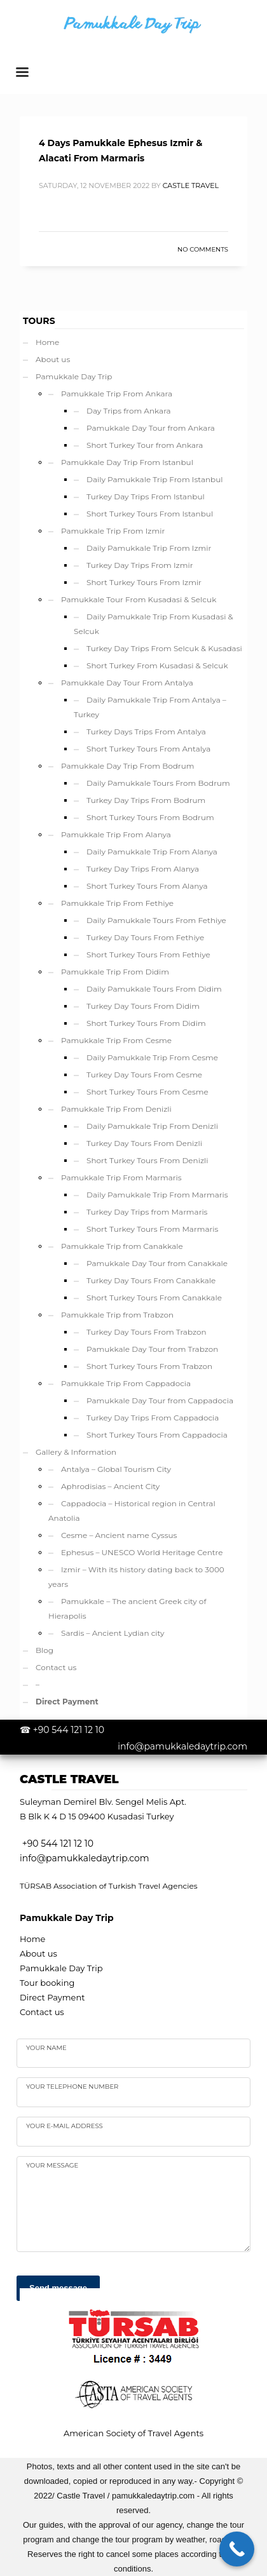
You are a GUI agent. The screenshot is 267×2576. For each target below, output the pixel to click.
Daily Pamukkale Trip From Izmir (148, 548)
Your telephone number (72, 2086)
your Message (52, 2165)
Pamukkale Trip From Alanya (116, 834)
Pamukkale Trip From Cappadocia (126, 1383)
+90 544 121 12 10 (68, 1730)
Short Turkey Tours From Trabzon (149, 1366)
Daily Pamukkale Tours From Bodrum (158, 783)
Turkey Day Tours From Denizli (144, 1143)
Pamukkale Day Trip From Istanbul (127, 462)
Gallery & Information (76, 1452)
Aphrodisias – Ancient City (110, 1486)
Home (47, 342)
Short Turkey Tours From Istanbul (149, 513)
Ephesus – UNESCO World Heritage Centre (142, 1552)
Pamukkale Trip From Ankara (116, 393)
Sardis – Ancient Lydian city (112, 1633)
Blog (44, 1650)
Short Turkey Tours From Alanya (147, 886)
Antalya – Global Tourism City (116, 1469)
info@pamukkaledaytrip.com (182, 1746)
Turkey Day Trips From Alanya (142, 868)
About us (53, 359)
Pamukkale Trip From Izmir (113, 531)
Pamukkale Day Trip (74, 376)
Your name (46, 2048)
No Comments (202, 249)
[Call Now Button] (236, 2549)
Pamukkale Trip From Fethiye (117, 903)
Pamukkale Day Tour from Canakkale (157, 1263)
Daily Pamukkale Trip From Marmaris (157, 1194)
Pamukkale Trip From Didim (115, 971)
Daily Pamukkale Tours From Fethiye (156, 920)
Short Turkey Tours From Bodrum (150, 817)
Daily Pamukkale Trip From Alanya (151, 851)
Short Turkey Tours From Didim (146, 1023)
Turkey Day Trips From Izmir (139, 565)
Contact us (56, 1667)
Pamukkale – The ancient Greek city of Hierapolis (127, 1608)
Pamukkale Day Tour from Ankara (150, 428)
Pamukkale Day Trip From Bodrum (127, 766)
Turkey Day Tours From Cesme (144, 1074)
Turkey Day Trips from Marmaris (146, 1212)
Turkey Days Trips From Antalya (146, 731)
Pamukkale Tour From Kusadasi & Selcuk (138, 599)
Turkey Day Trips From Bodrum (145, 800)
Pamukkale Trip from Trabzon (117, 1314)
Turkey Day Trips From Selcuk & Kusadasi (164, 648)
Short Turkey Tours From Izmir (144, 582)
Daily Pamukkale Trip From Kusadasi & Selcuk (153, 624)
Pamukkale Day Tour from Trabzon (152, 1349)
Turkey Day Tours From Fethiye (145, 937)
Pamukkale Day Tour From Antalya (127, 682)
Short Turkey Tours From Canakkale (154, 1297)
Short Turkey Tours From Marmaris (152, 1229)
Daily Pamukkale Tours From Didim (154, 989)
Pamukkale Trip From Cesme (116, 1040)
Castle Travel (191, 185)
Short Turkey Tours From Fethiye (148, 954)
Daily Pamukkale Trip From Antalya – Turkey (150, 707)
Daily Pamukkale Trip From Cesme (152, 1057)
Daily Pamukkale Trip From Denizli (152, 1126)
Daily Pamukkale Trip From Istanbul (154, 479)
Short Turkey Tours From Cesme (147, 1091)
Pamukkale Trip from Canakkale (122, 1246)
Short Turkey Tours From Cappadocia (157, 1435)
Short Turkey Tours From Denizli (147, 1160)
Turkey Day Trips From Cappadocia (152, 1417)
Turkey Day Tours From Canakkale (151, 1280)
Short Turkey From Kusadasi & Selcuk (157, 665)
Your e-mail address (64, 2126)
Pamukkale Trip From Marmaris (121, 1177)
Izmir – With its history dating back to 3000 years (136, 1577)
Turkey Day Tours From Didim (143, 1006)
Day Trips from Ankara (128, 410)
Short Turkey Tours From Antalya (148, 748)
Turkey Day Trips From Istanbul (145, 496)
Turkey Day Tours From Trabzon (146, 1332)
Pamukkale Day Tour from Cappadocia (159, 1400)
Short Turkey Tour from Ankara (144, 445)
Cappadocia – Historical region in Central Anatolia (132, 1511)
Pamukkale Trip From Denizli (116, 1109)
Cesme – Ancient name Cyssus (119, 1535)
